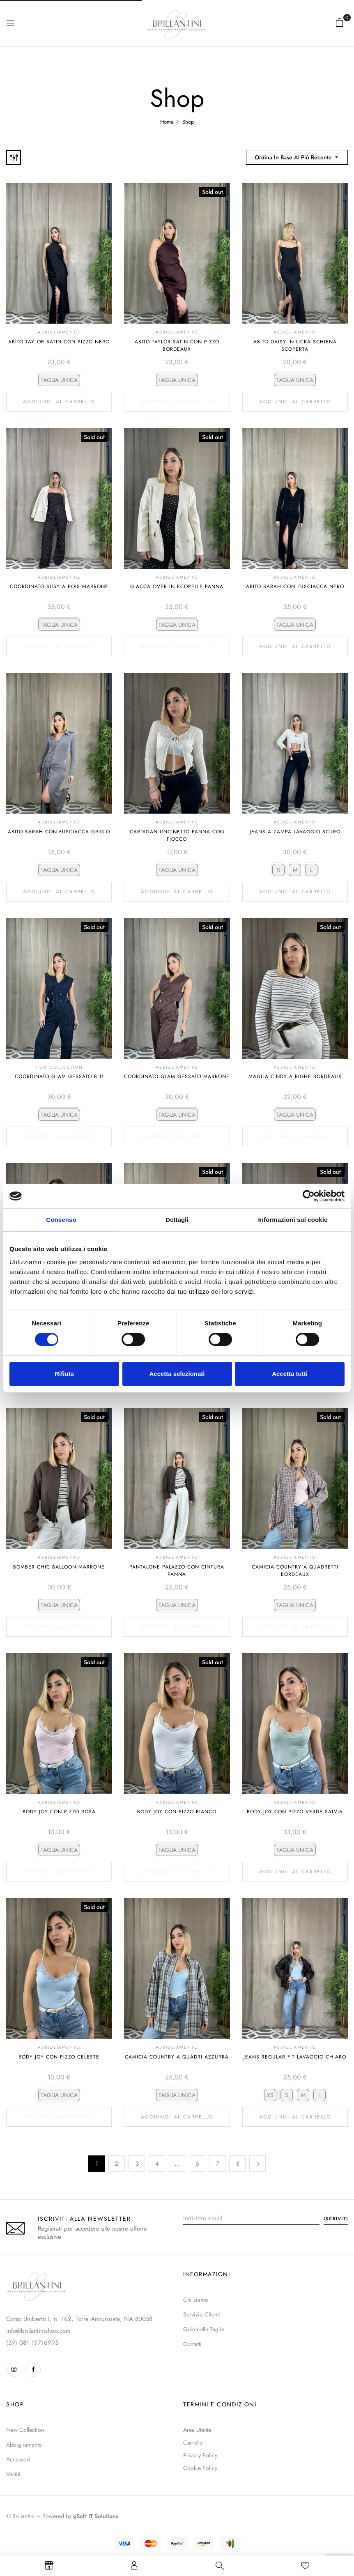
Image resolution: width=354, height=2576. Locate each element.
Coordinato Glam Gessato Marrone (177, 1076)
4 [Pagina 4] (157, 2163)
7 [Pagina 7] (217, 2163)
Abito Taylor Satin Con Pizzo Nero (59, 341)
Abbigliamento (59, 332)
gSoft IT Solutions (95, 2516)
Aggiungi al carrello (59, 401)
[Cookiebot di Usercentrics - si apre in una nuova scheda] (309, 1196)
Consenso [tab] (61, 1219)
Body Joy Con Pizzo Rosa (59, 1811)
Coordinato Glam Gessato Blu (59, 1076)
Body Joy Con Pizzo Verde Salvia (295, 1811)
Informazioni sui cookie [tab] (293, 1219)
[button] (340, 22)
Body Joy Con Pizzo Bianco (176, 1811)
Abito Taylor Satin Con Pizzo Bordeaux (177, 345)
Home (167, 122)
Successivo (257, 2163)
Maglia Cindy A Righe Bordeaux (295, 1076)
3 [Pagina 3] (137, 2163)
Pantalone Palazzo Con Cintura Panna (176, 1570)
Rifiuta (64, 1373)
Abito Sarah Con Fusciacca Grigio (59, 831)
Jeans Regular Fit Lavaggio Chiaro (295, 2057)
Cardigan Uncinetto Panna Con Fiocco (177, 835)
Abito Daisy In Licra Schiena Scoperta (295, 345)
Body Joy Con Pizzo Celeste (58, 2057)
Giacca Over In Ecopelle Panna (176, 586)
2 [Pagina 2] (117, 2163)
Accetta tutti (290, 1373)
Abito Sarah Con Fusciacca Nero (295, 586)
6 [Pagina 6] (197, 2163)
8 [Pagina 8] (237, 2163)
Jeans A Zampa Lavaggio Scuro (295, 831)
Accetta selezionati (177, 1373)
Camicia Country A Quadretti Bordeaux (295, 1570)
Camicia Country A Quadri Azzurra (177, 2057)
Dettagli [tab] (177, 1219)
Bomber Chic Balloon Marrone (59, 1567)
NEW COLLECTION (59, 1067)
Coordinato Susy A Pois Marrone (59, 586)
